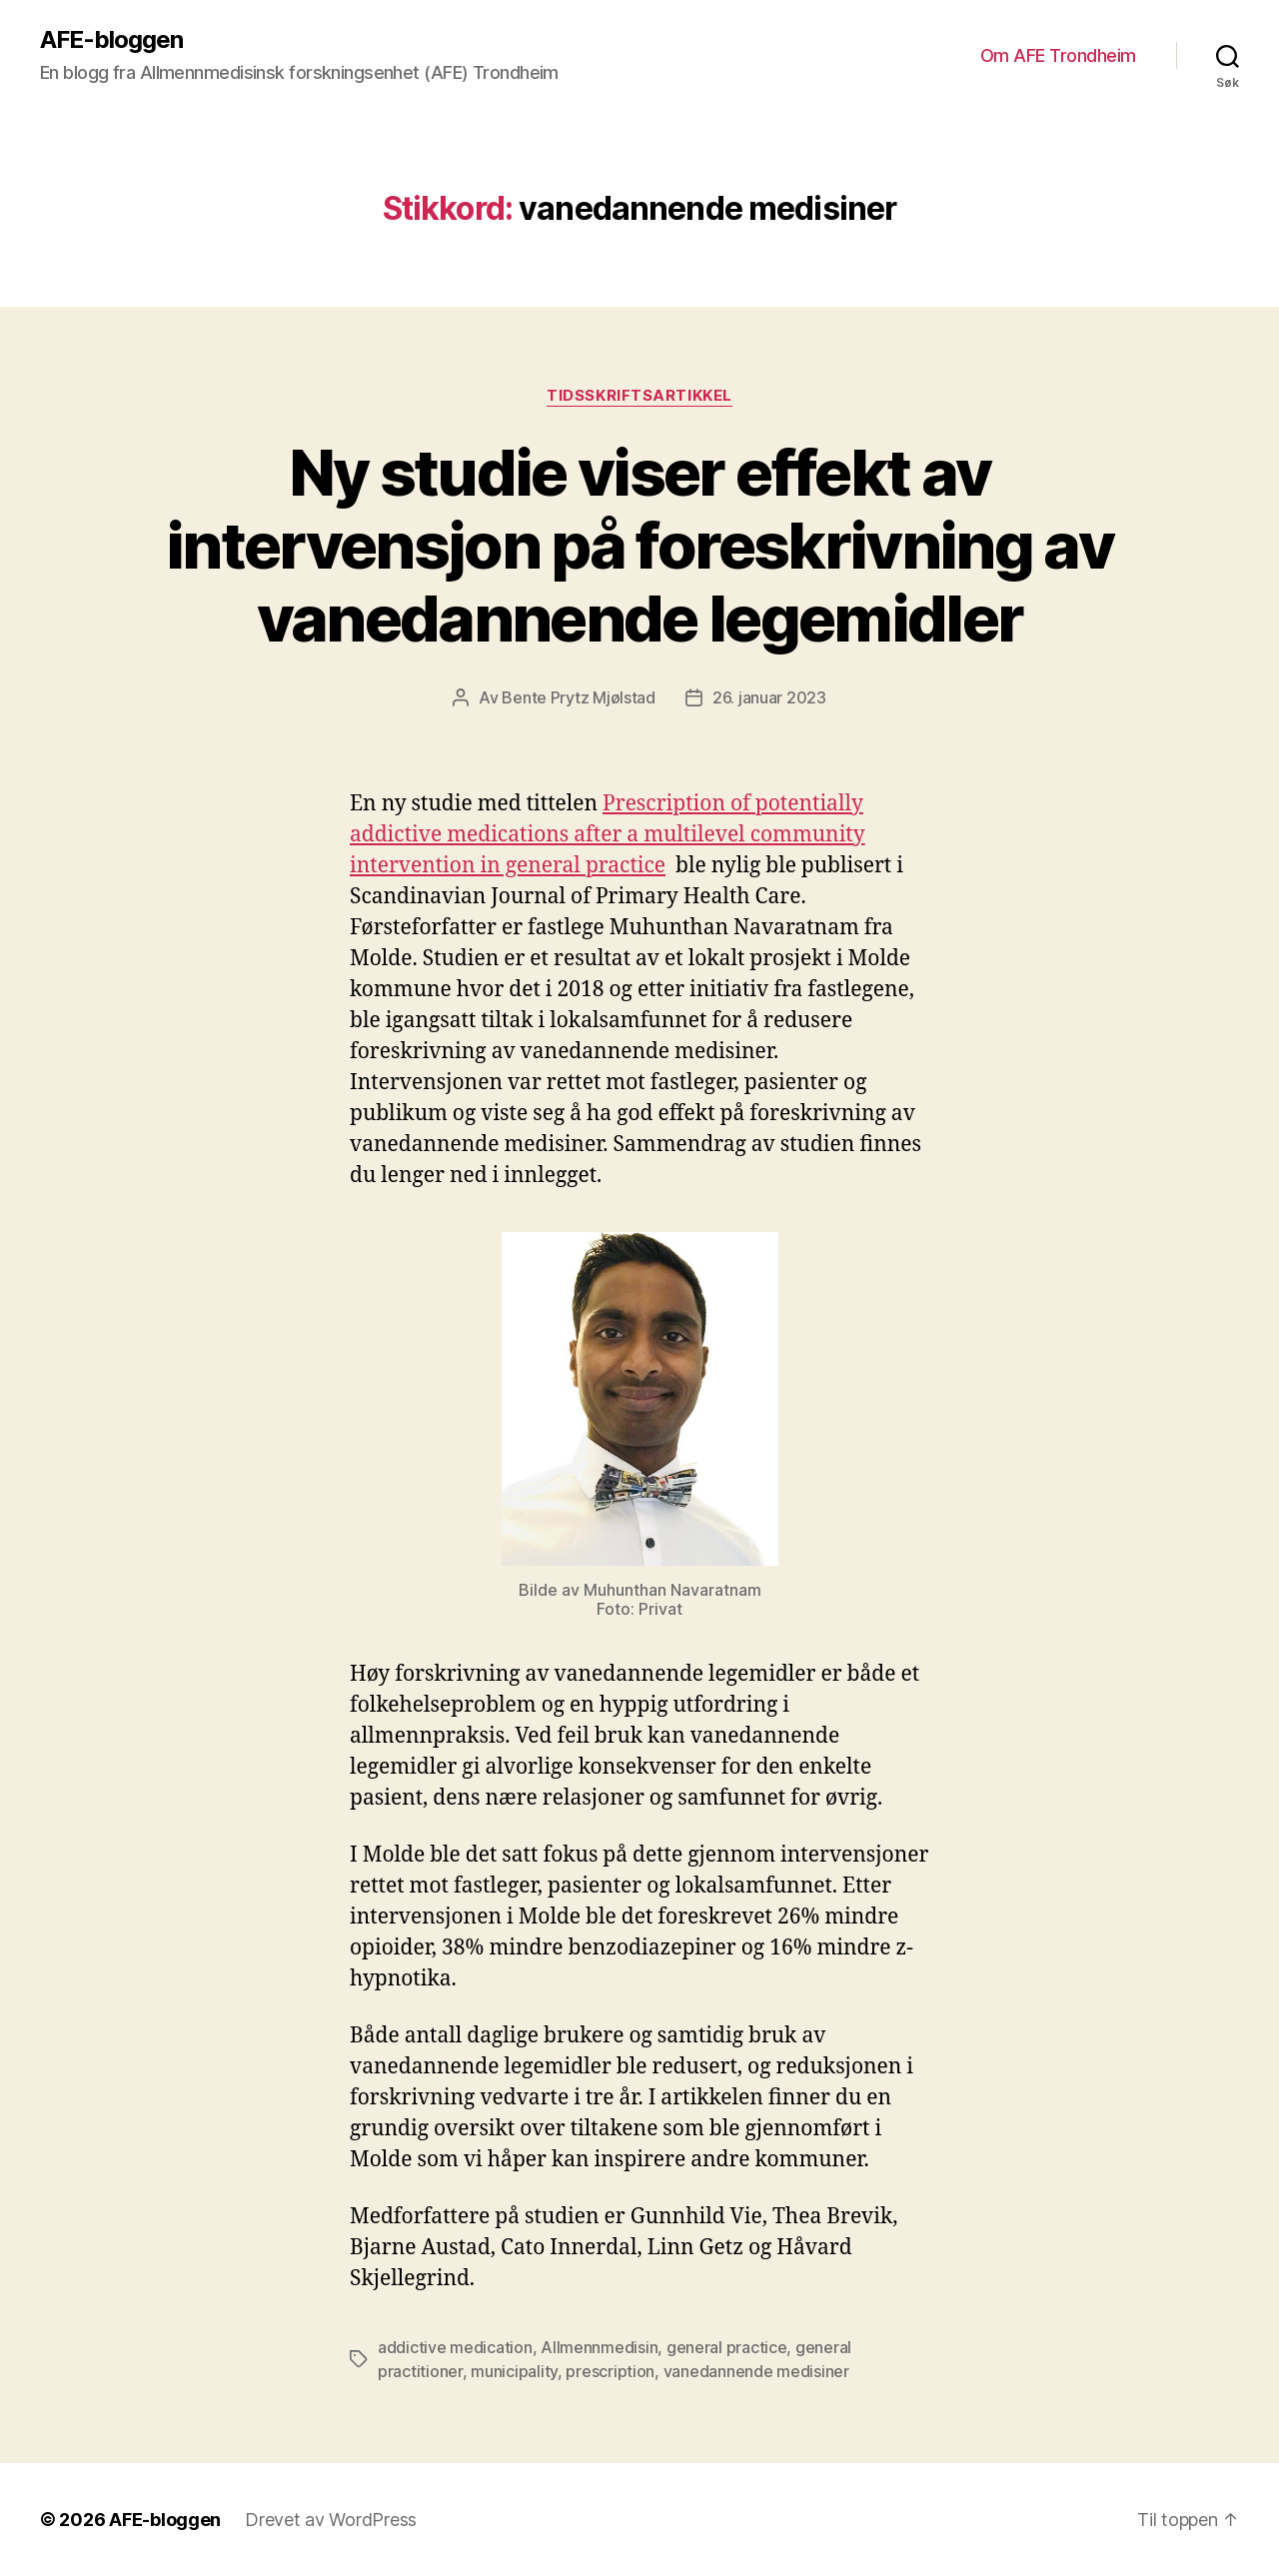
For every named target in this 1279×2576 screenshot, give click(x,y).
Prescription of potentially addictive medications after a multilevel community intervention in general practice (607, 834)
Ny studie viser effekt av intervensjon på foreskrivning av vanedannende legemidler (639, 545)
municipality (514, 2371)
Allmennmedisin (599, 2347)
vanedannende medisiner (756, 2371)
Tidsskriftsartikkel (639, 396)
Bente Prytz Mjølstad (578, 697)
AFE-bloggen (111, 40)
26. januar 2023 (769, 697)
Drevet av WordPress (331, 2519)
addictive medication (455, 2347)
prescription (610, 2371)
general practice (726, 2347)
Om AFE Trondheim (1058, 55)
